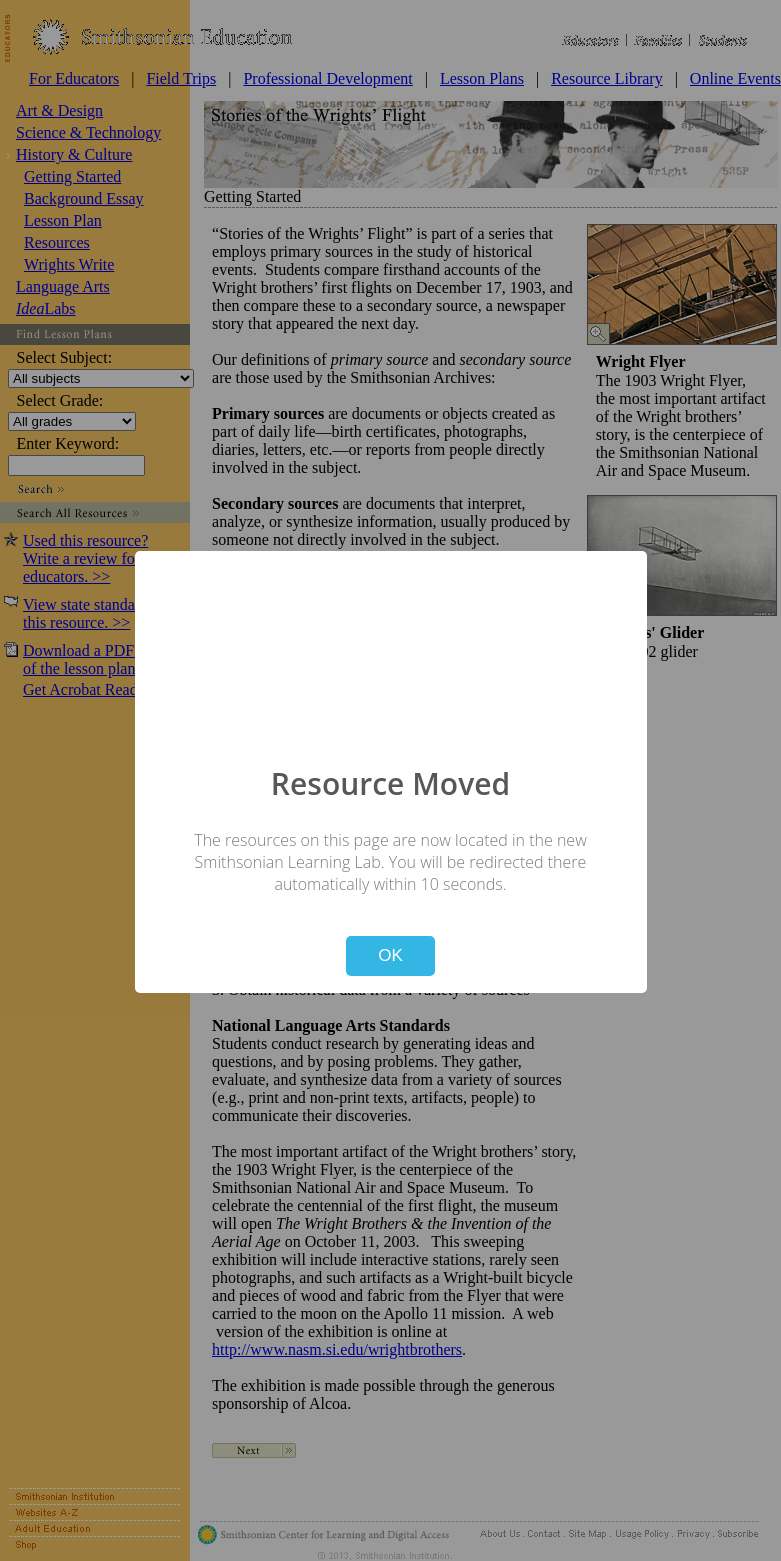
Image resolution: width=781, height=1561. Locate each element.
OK (390, 955)
